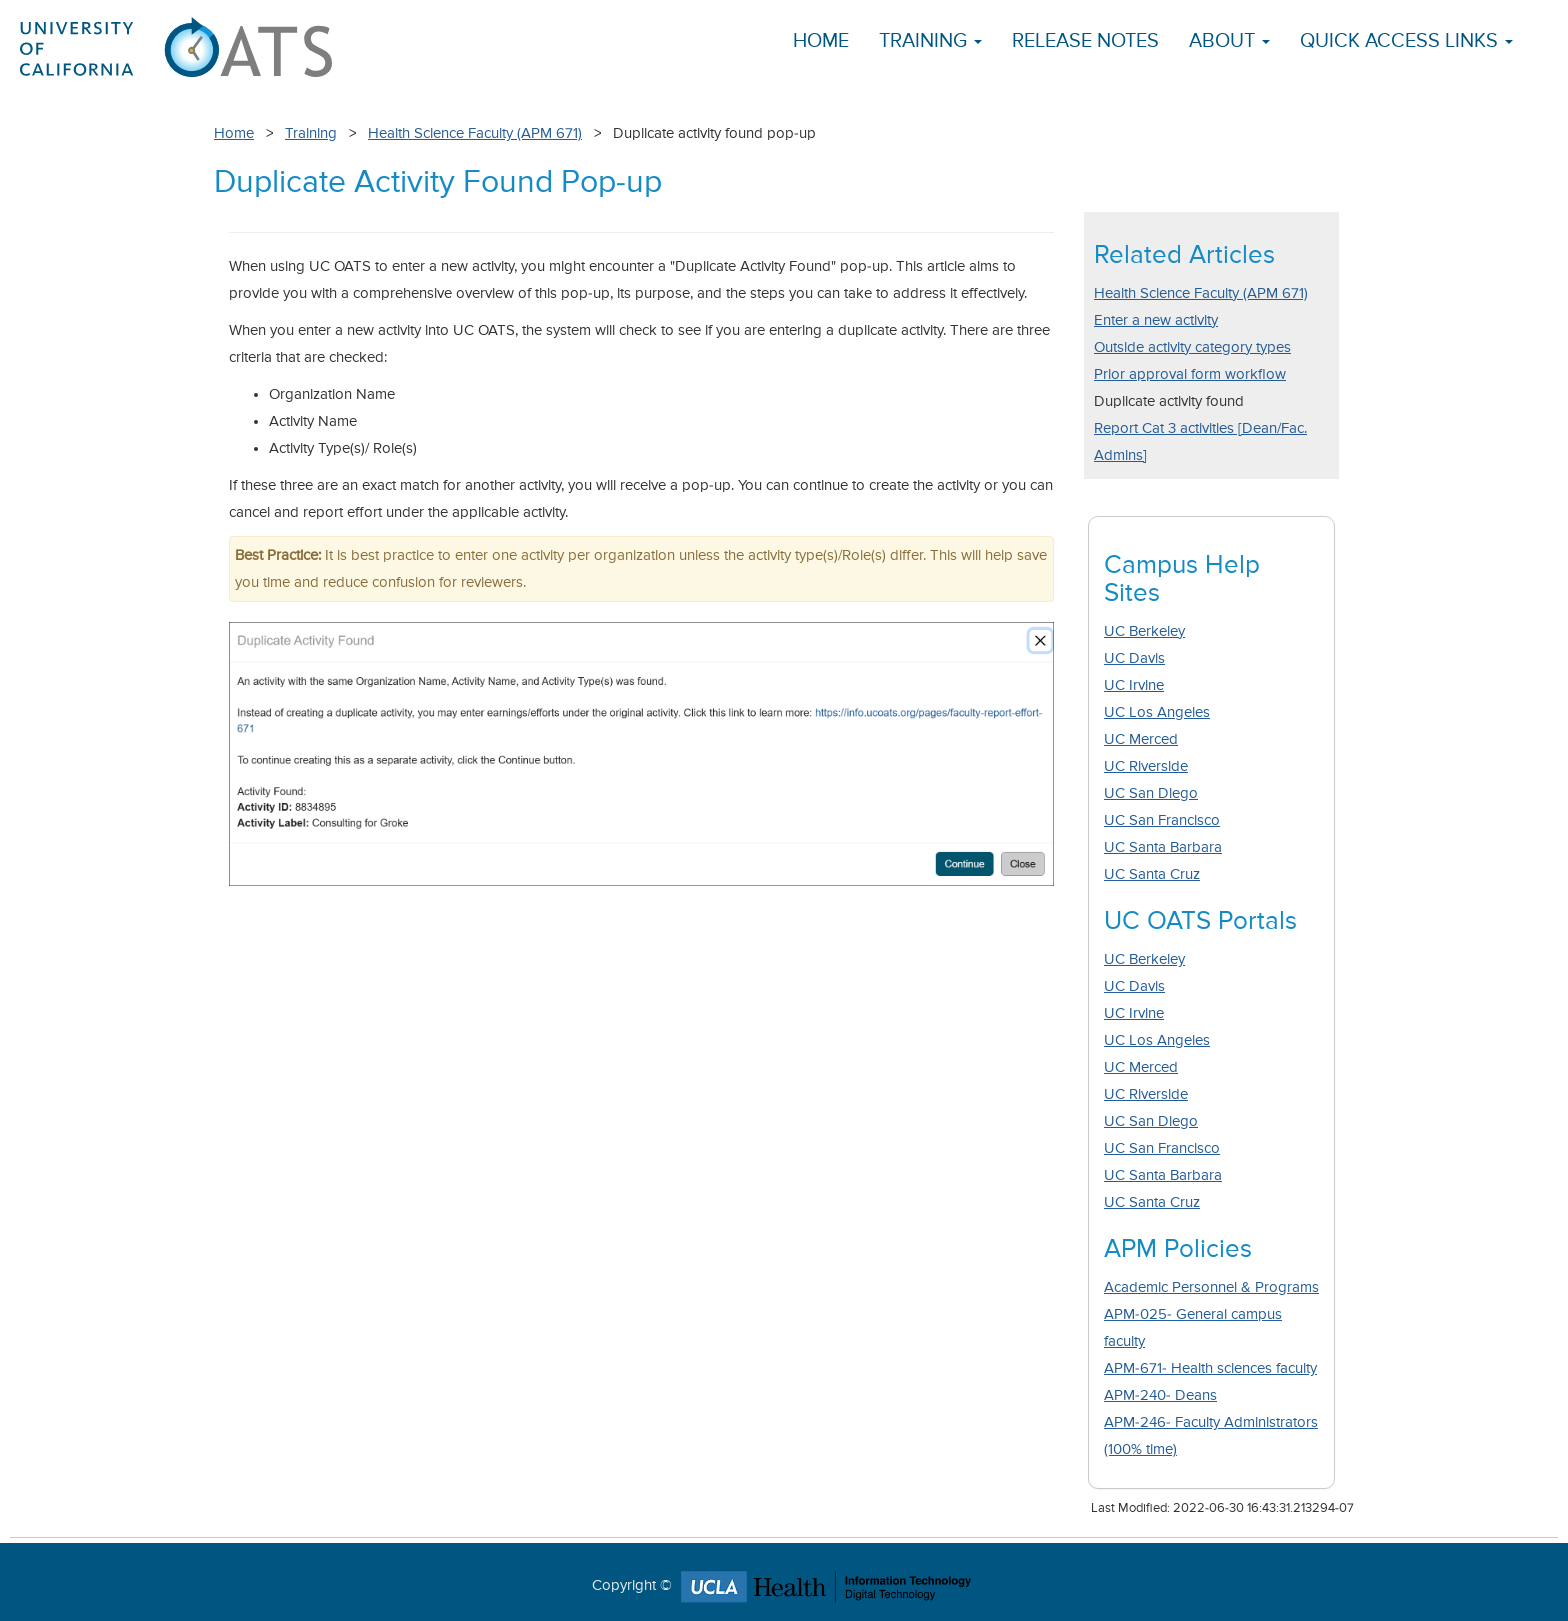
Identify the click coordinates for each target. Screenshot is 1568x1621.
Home (821, 41)
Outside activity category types (1192, 347)
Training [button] (930, 41)
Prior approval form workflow (1190, 374)
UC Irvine (1134, 685)
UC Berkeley (1144, 631)
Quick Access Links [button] (1406, 41)
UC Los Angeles (1157, 712)
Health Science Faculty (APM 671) (475, 133)
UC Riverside (1146, 766)
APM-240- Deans (1160, 1395)
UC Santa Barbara (1163, 847)
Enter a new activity (1156, 320)
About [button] (1229, 41)
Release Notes (1085, 41)
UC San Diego (1151, 793)
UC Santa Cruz (1152, 874)
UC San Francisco (1162, 820)
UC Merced (1141, 739)
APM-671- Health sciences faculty (1210, 1368)
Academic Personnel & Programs (1211, 1287)
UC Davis (1134, 658)
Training (311, 133)
